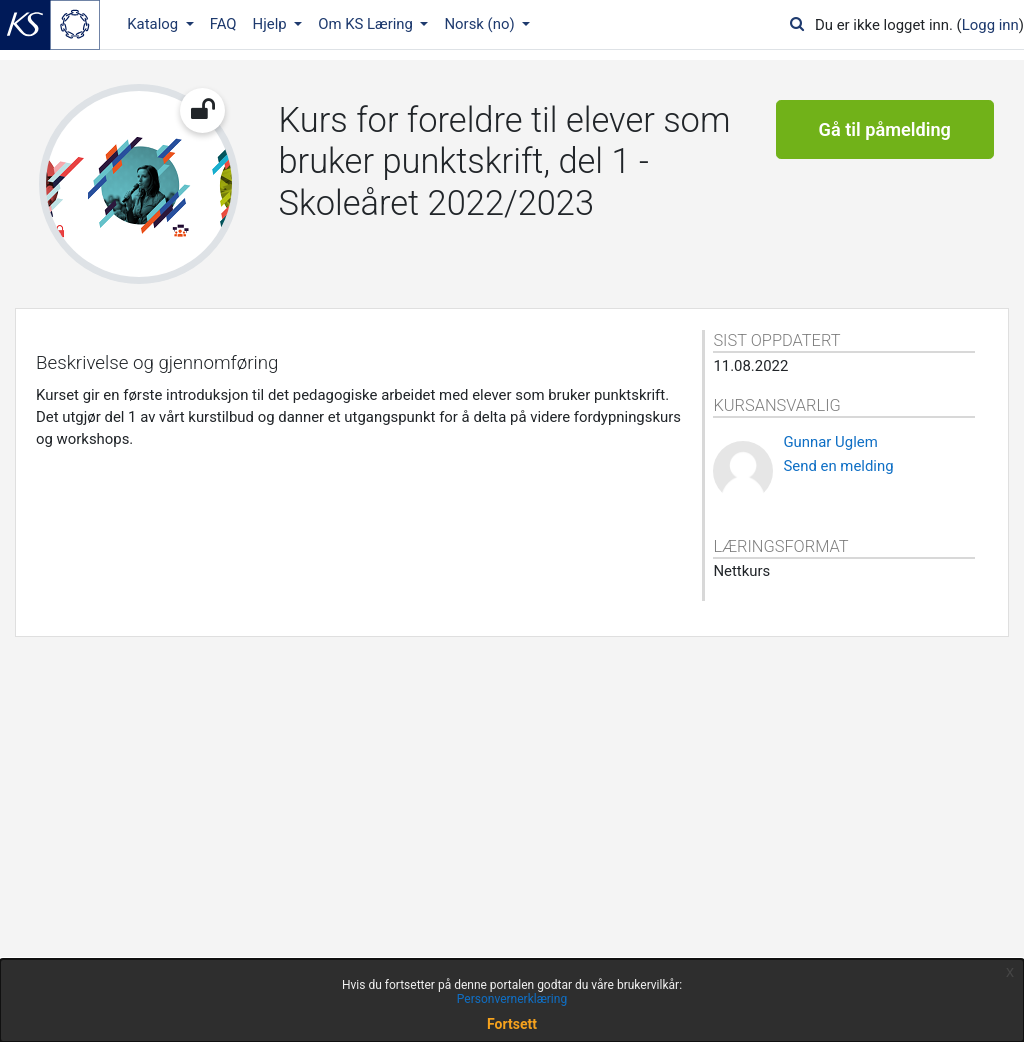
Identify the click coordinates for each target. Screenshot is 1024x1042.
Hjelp (272, 24)
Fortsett (512, 1024)
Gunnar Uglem (830, 442)
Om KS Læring (367, 24)
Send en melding (838, 466)
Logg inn (990, 25)
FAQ (223, 24)
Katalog (154, 24)
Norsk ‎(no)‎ (481, 24)
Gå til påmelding (885, 129)
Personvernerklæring (512, 999)
